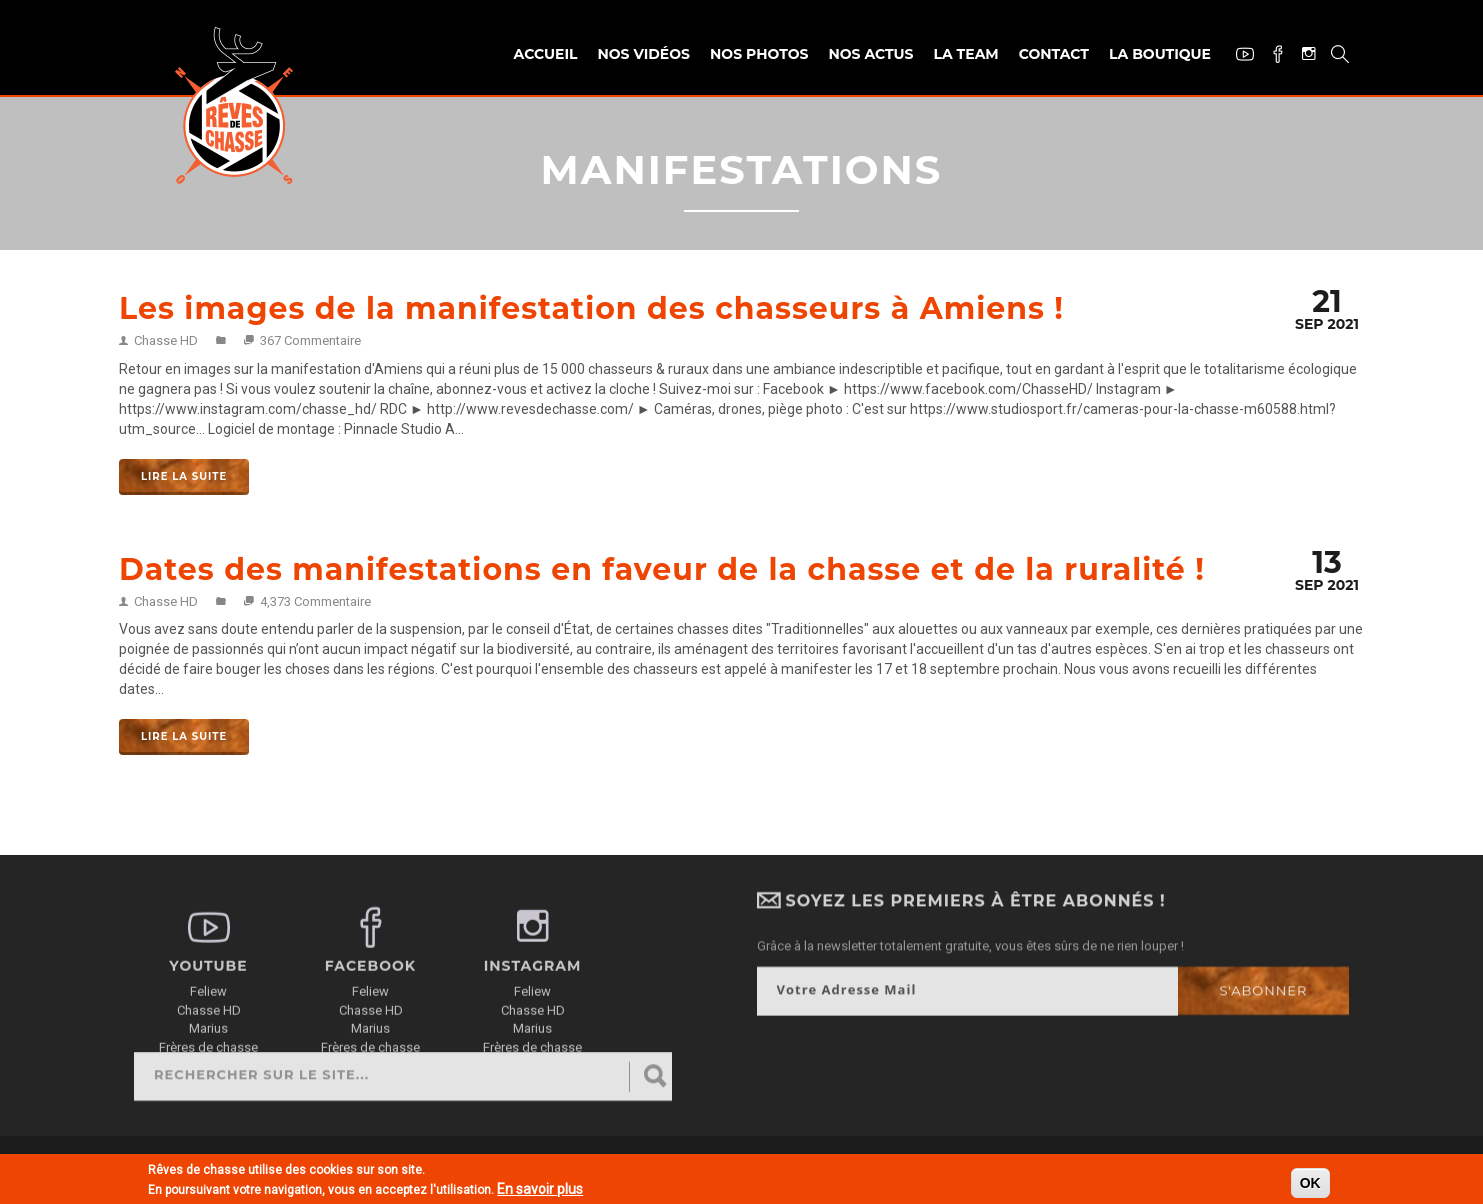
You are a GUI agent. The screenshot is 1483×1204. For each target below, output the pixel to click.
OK (1310, 1184)
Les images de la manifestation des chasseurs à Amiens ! (591, 308)
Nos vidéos (643, 54)
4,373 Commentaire (315, 601)
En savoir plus (540, 1190)
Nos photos (759, 54)
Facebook (1270, 56)
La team (965, 54)
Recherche (1332, 56)
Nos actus (870, 54)
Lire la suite (184, 476)
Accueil (546, 54)
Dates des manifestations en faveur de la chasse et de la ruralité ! (662, 569)
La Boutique (1160, 54)
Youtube (1237, 56)
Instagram (1301, 55)
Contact (1054, 54)
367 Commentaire (310, 340)
